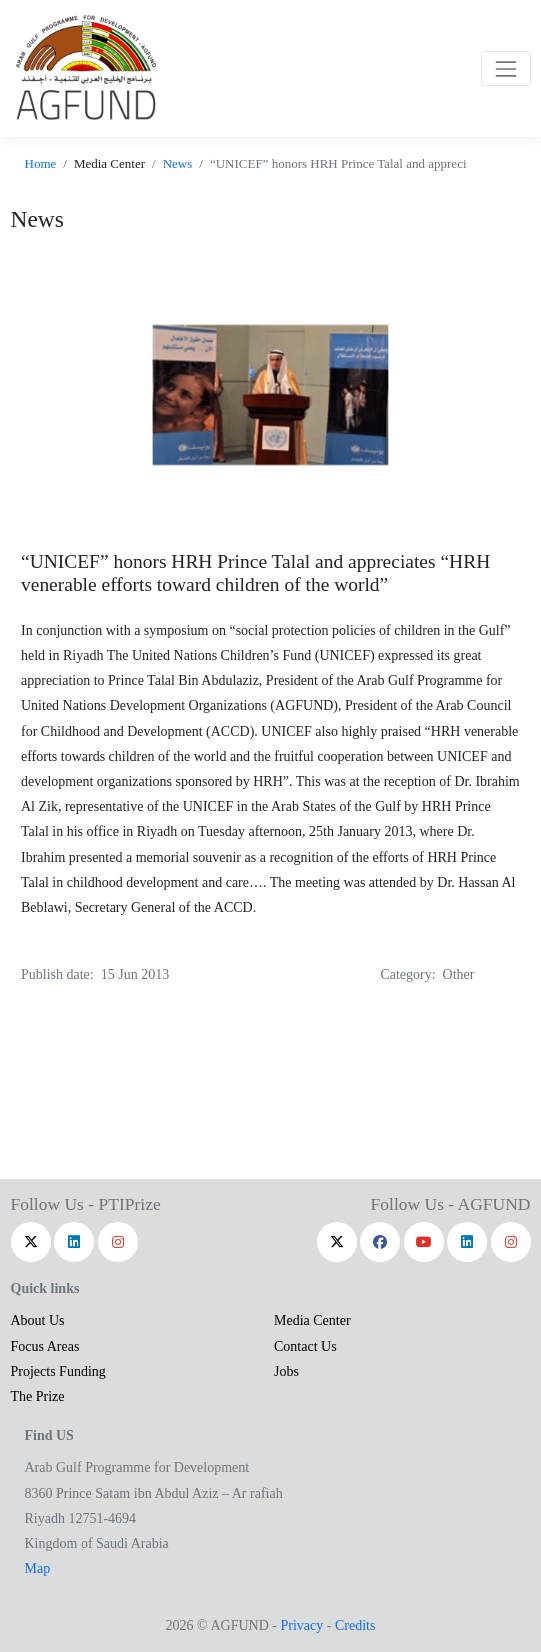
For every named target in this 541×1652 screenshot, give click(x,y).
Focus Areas (45, 1346)
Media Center (312, 1320)
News (178, 163)
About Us (38, 1320)
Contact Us (305, 1346)
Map (38, 1568)
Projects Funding (58, 1371)
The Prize (38, 1396)
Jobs (286, 1371)
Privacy (301, 1625)
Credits (355, 1625)
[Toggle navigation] (505, 68)
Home (41, 163)
